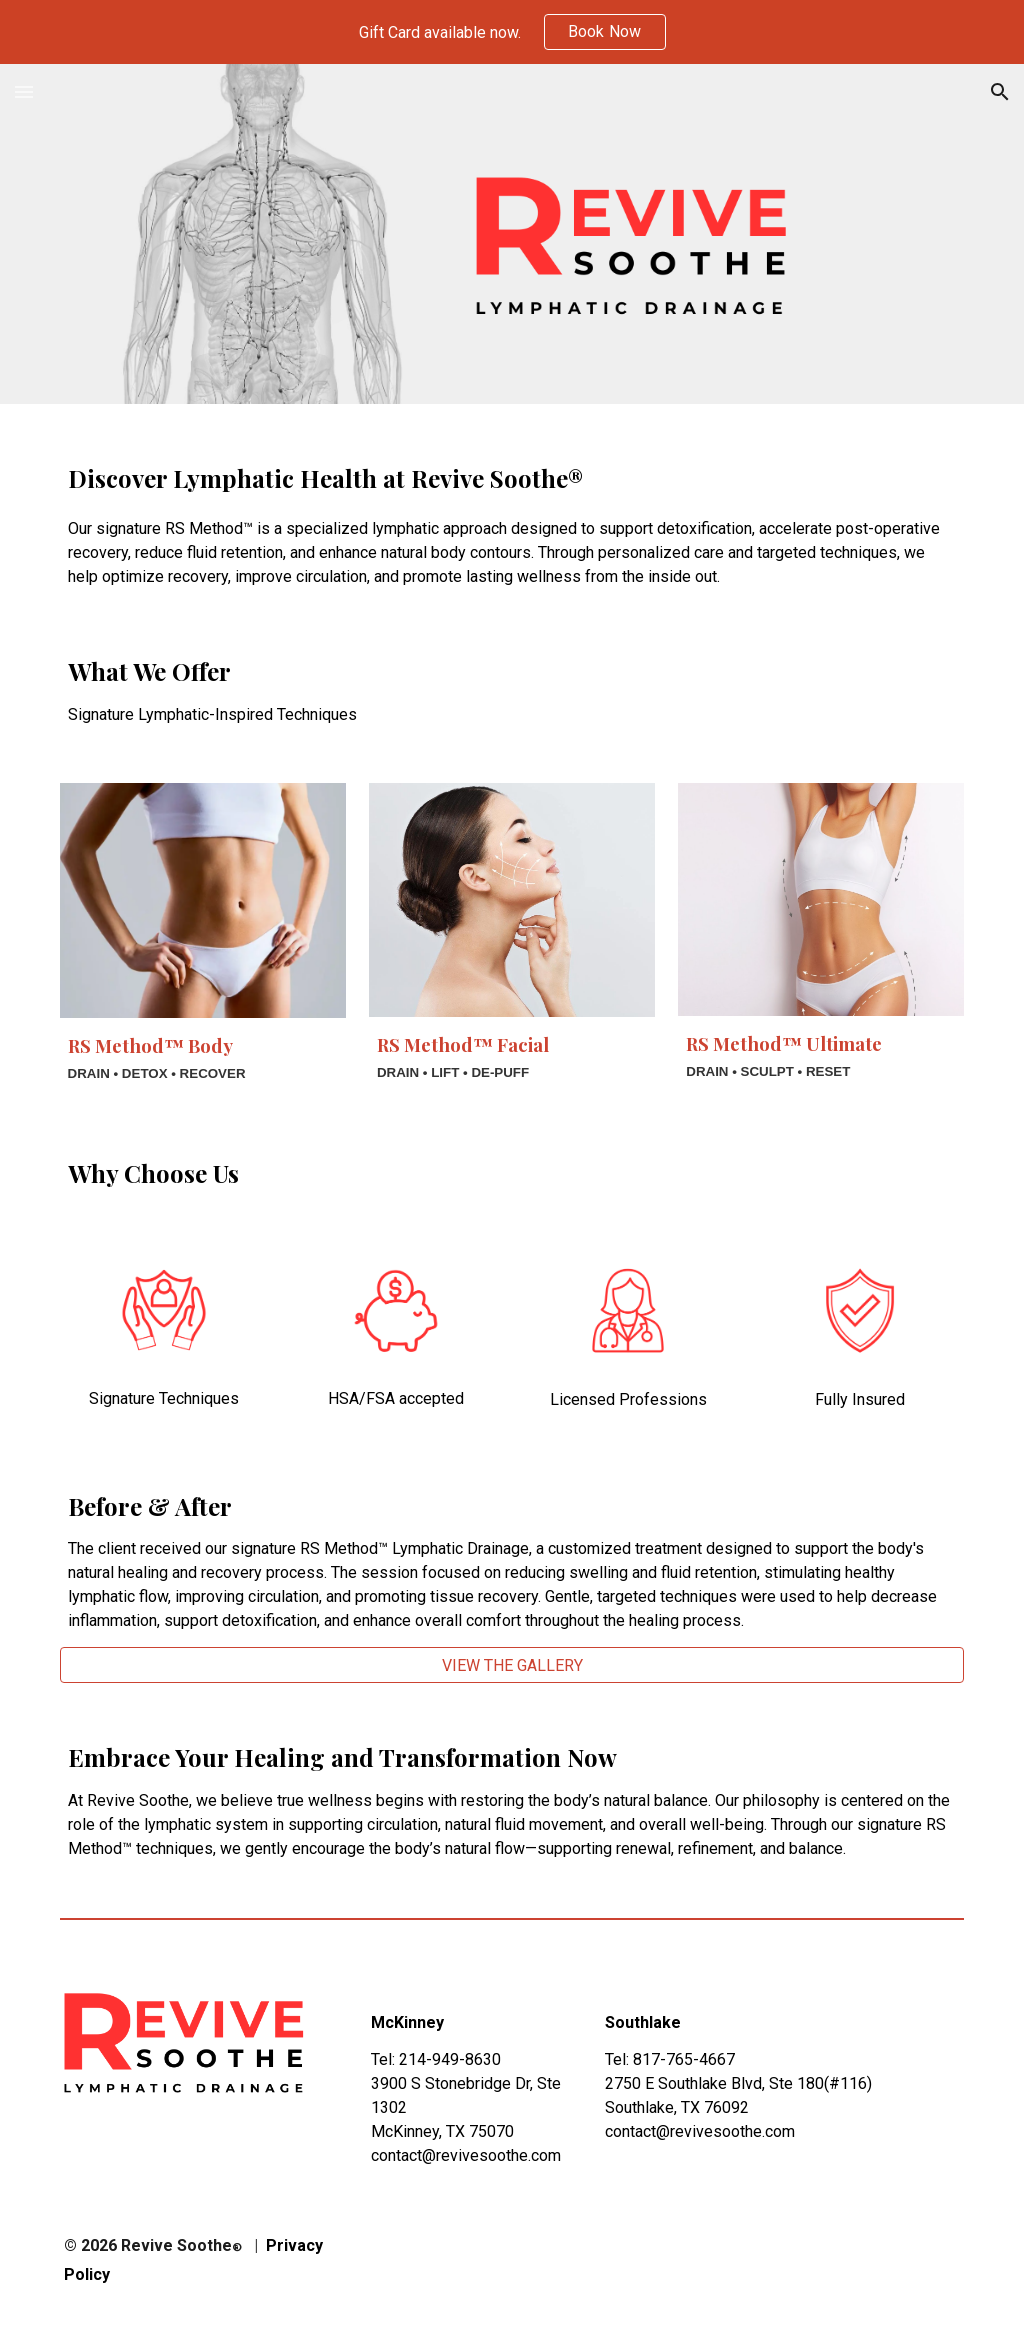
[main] (512, 512)
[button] (24, 91)
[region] (512, 32)
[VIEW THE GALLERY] (512, 1665)
